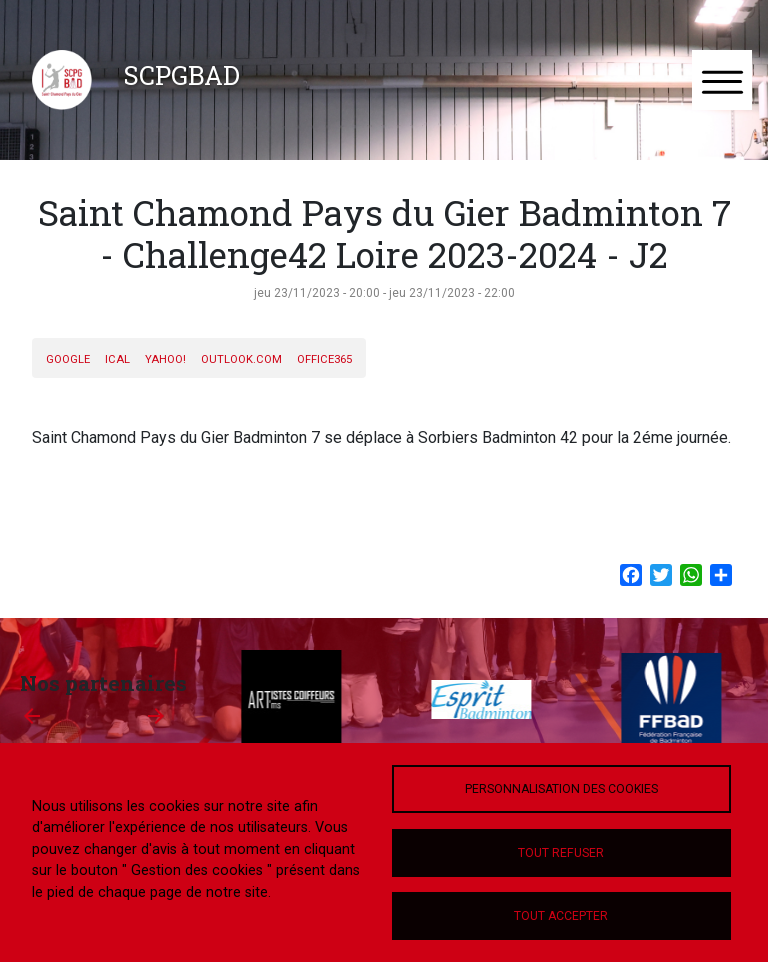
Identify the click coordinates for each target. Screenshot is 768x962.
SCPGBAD (182, 75)
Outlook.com (241, 359)
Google (68, 359)
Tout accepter (561, 916)
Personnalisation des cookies (561, 789)
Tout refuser (561, 853)
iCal (117, 359)
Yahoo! (165, 359)
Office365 (324, 359)
